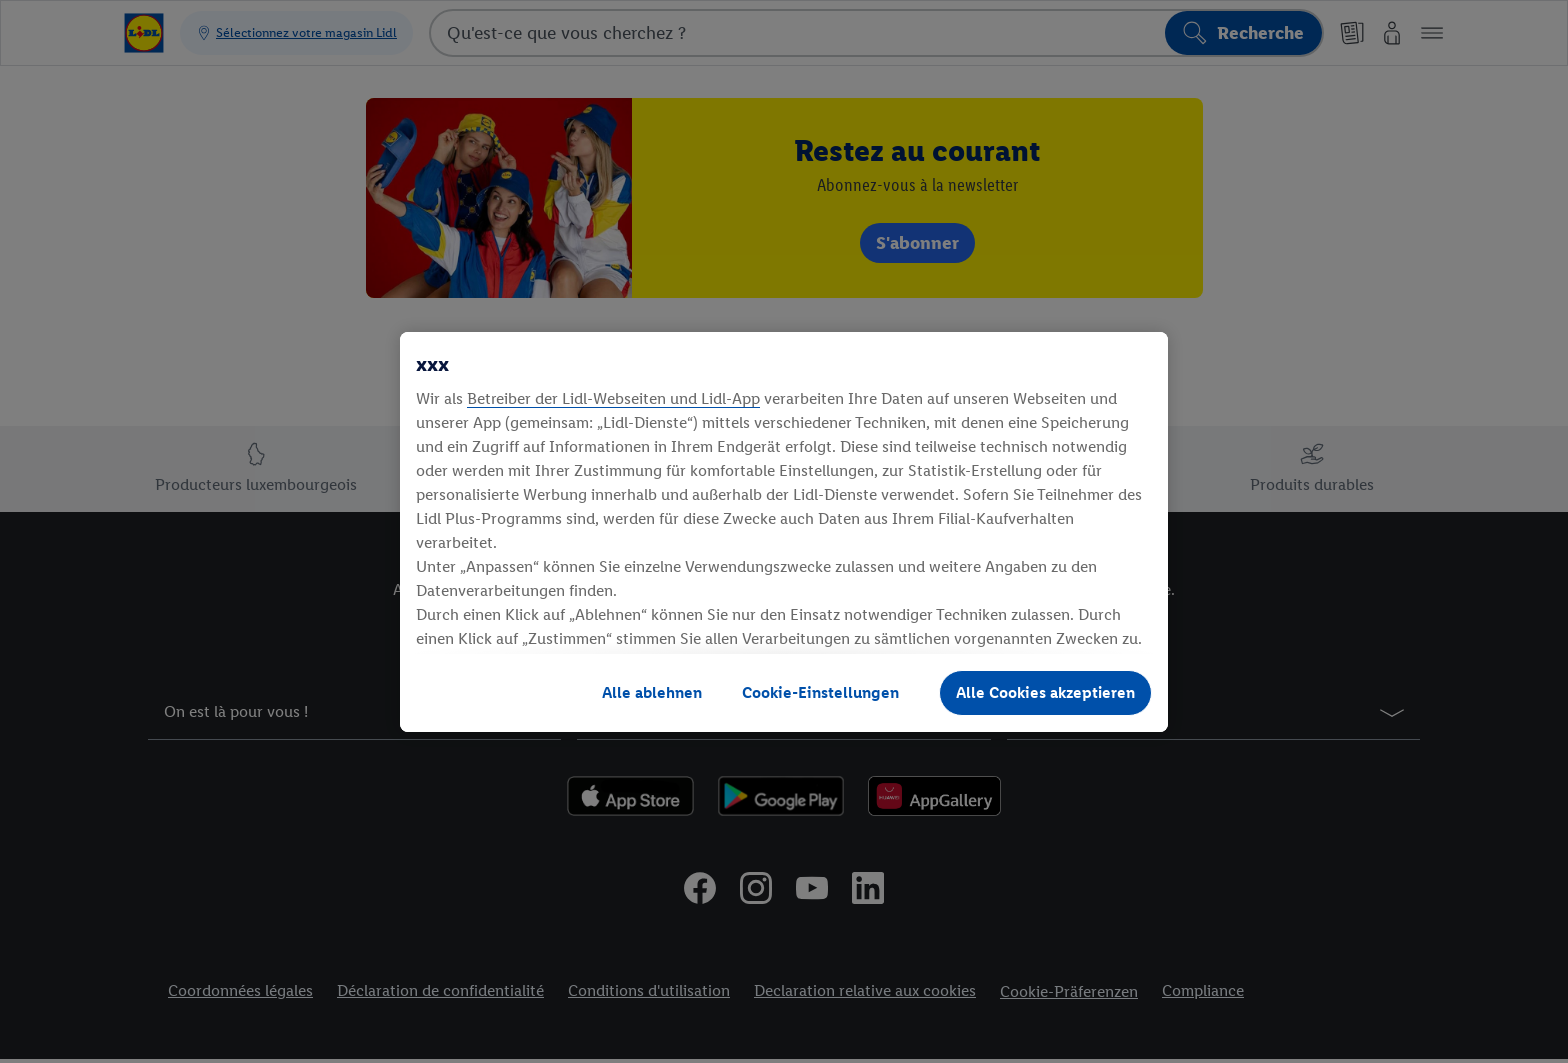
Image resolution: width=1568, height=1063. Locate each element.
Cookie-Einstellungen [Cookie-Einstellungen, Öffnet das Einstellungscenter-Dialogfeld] (820, 692)
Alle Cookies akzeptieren (1045, 692)
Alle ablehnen (652, 692)
